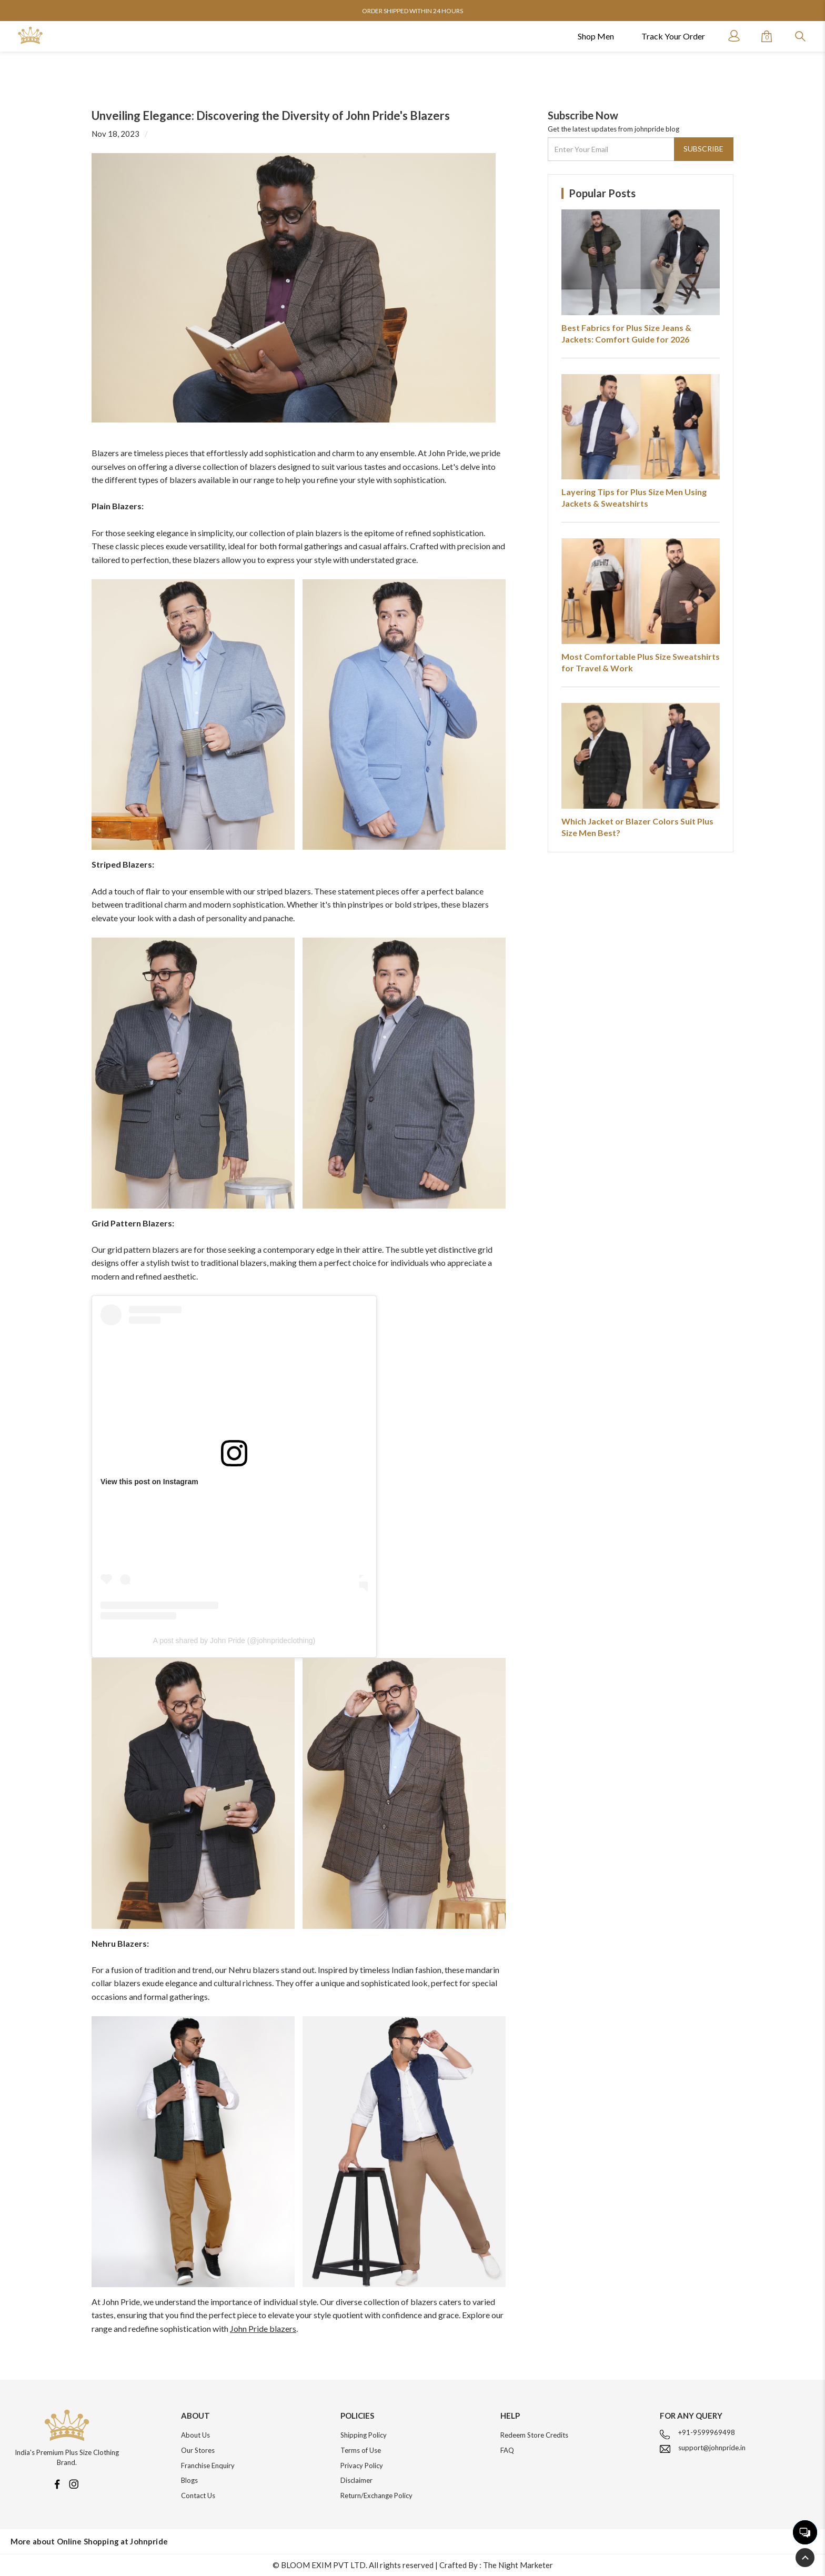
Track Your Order (673, 36)
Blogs (189, 2480)
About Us (195, 2435)
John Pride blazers (263, 2328)
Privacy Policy (361, 2465)
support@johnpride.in (712, 2447)
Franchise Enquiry (208, 2465)
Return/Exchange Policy (376, 2495)
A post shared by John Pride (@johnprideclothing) (234, 1640)
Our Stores (198, 2450)
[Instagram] (74, 2483)
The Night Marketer (518, 2565)
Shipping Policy (363, 2435)
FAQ (507, 2450)
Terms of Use (360, 2450)
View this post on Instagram (149, 1481)
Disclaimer (356, 2480)
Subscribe (703, 148)
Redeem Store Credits (534, 2435)
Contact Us (198, 2495)
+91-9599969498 (706, 2432)
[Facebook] (57, 2483)
